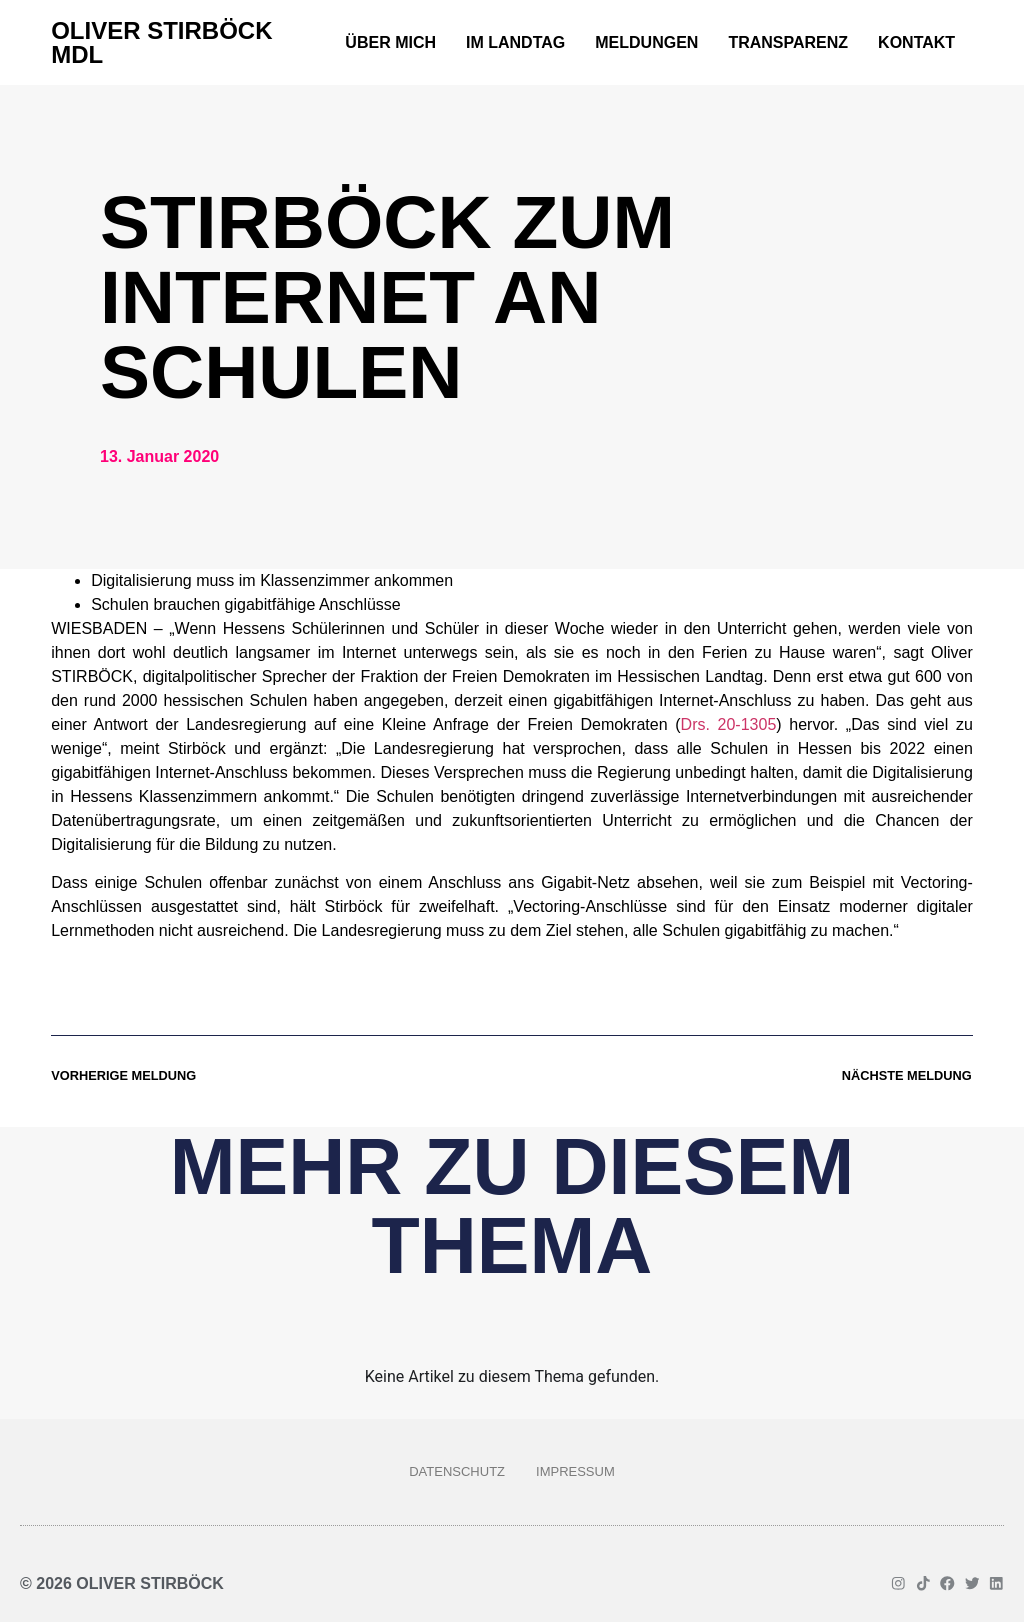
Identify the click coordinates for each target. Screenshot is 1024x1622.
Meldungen (646, 42)
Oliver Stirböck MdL (161, 42)
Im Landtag (515, 42)
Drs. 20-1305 (729, 724)
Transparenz (788, 42)
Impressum (575, 1471)
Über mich (390, 42)
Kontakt (916, 42)
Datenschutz (457, 1471)
